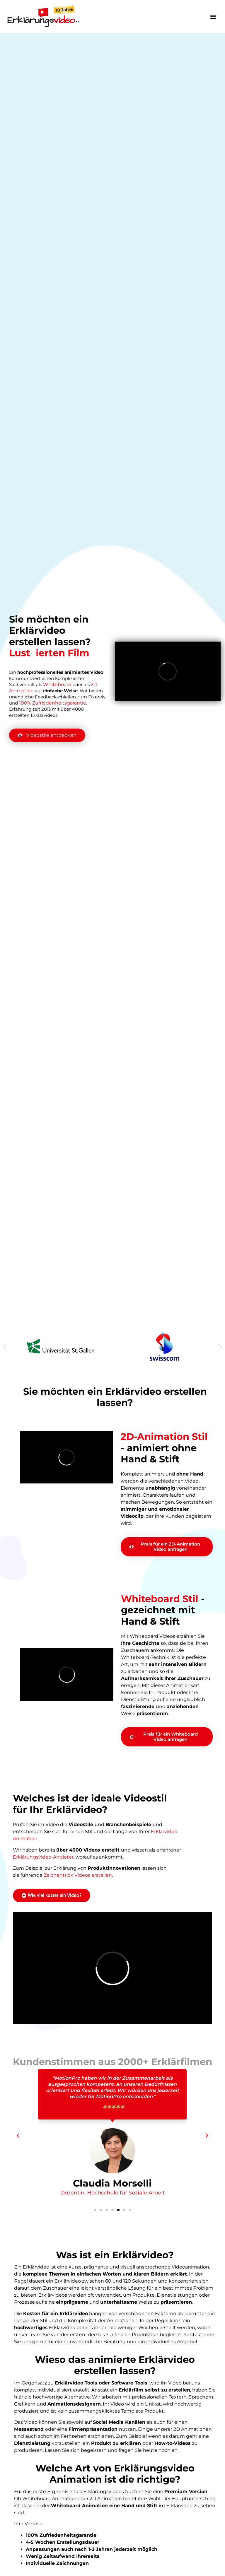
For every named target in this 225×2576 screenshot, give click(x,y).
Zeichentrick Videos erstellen (78, 1875)
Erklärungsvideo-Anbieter (43, 1857)
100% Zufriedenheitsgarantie (52, 703)
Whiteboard (57, 684)
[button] (213, 16)
